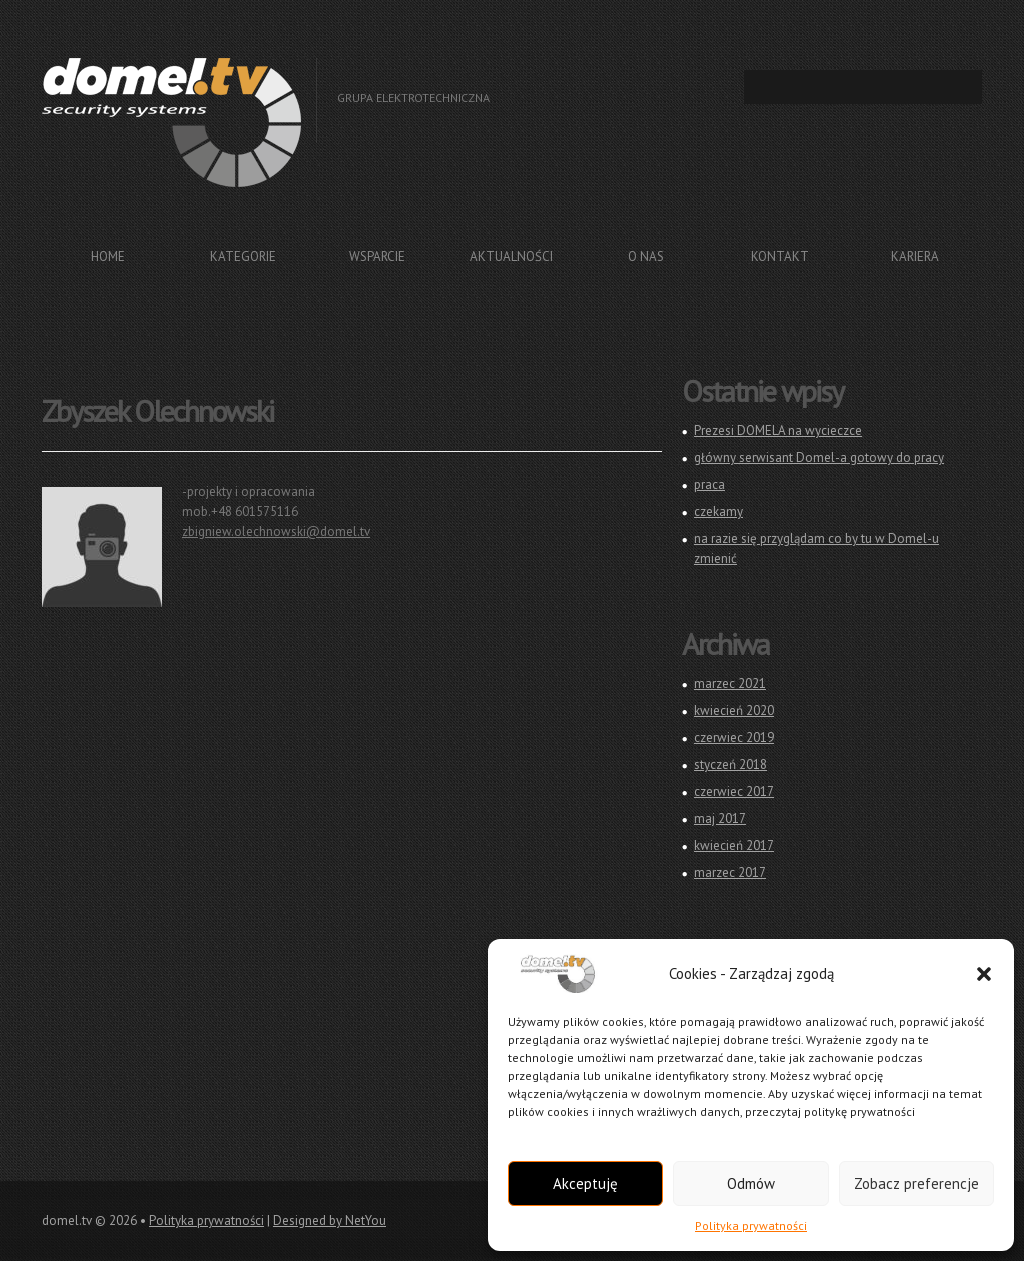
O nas (646, 256)
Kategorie (243, 256)
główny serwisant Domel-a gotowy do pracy (819, 457)
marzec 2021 (730, 683)
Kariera (915, 256)
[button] (984, 974)
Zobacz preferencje (916, 1183)
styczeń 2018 (730, 764)
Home (108, 256)
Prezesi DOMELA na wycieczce (778, 430)
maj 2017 (720, 818)
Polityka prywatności (751, 1225)
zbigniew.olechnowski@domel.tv (276, 531)
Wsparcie (377, 256)
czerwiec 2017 (734, 791)
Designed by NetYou (329, 1220)
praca (709, 484)
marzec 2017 (730, 872)
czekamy (718, 511)
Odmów (751, 1183)
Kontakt (780, 256)
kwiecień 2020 (734, 710)
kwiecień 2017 (734, 845)
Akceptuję (585, 1183)
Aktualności (511, 256)
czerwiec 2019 (734, 737)
